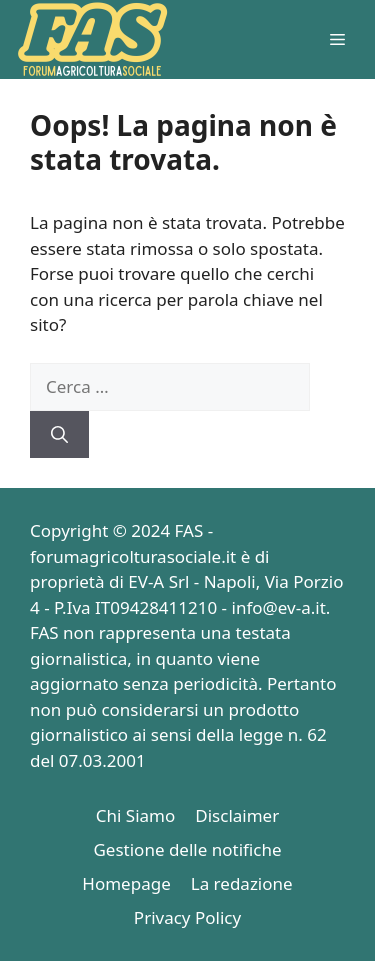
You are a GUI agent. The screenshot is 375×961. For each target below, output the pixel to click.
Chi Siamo (136, 815)
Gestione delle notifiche (187, 849)
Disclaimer (237, 815)
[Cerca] (59, 435)
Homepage (126, 883)
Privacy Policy (187, 917)
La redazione (242, 883)
